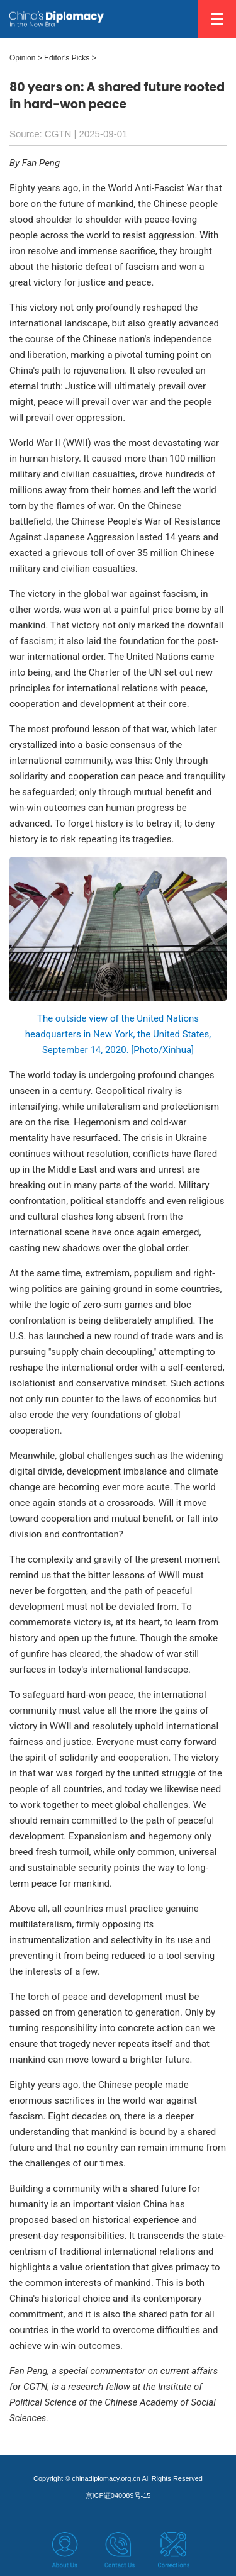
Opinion (22, 57)
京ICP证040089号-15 (118, 2495)
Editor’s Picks (66, 57)
